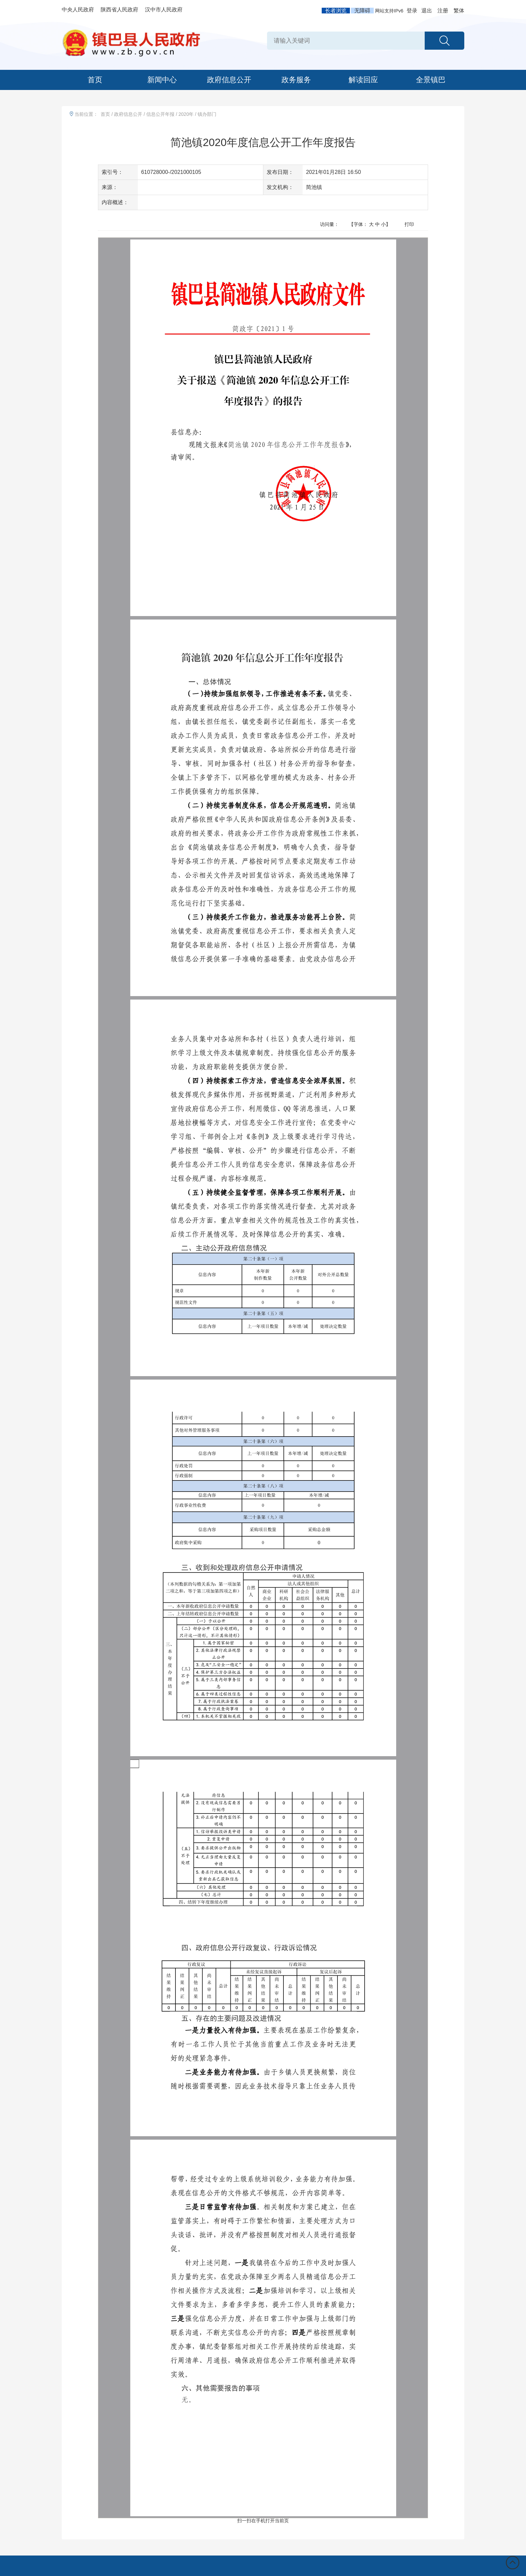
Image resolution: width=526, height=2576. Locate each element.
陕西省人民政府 (119, 9)
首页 (95, 80)
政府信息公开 (229, 80)
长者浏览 (336, 10)
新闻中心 (162, 80)
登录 (412, 10)
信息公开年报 (160, 114)
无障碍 (362, 10)
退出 (426, 10)
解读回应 (363, 80)
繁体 (459, 10)
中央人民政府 (78, 9)
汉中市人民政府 (163, 9)
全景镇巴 (430, 80)
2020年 (186, 114)
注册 (442, 10)
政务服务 (296, 80)
